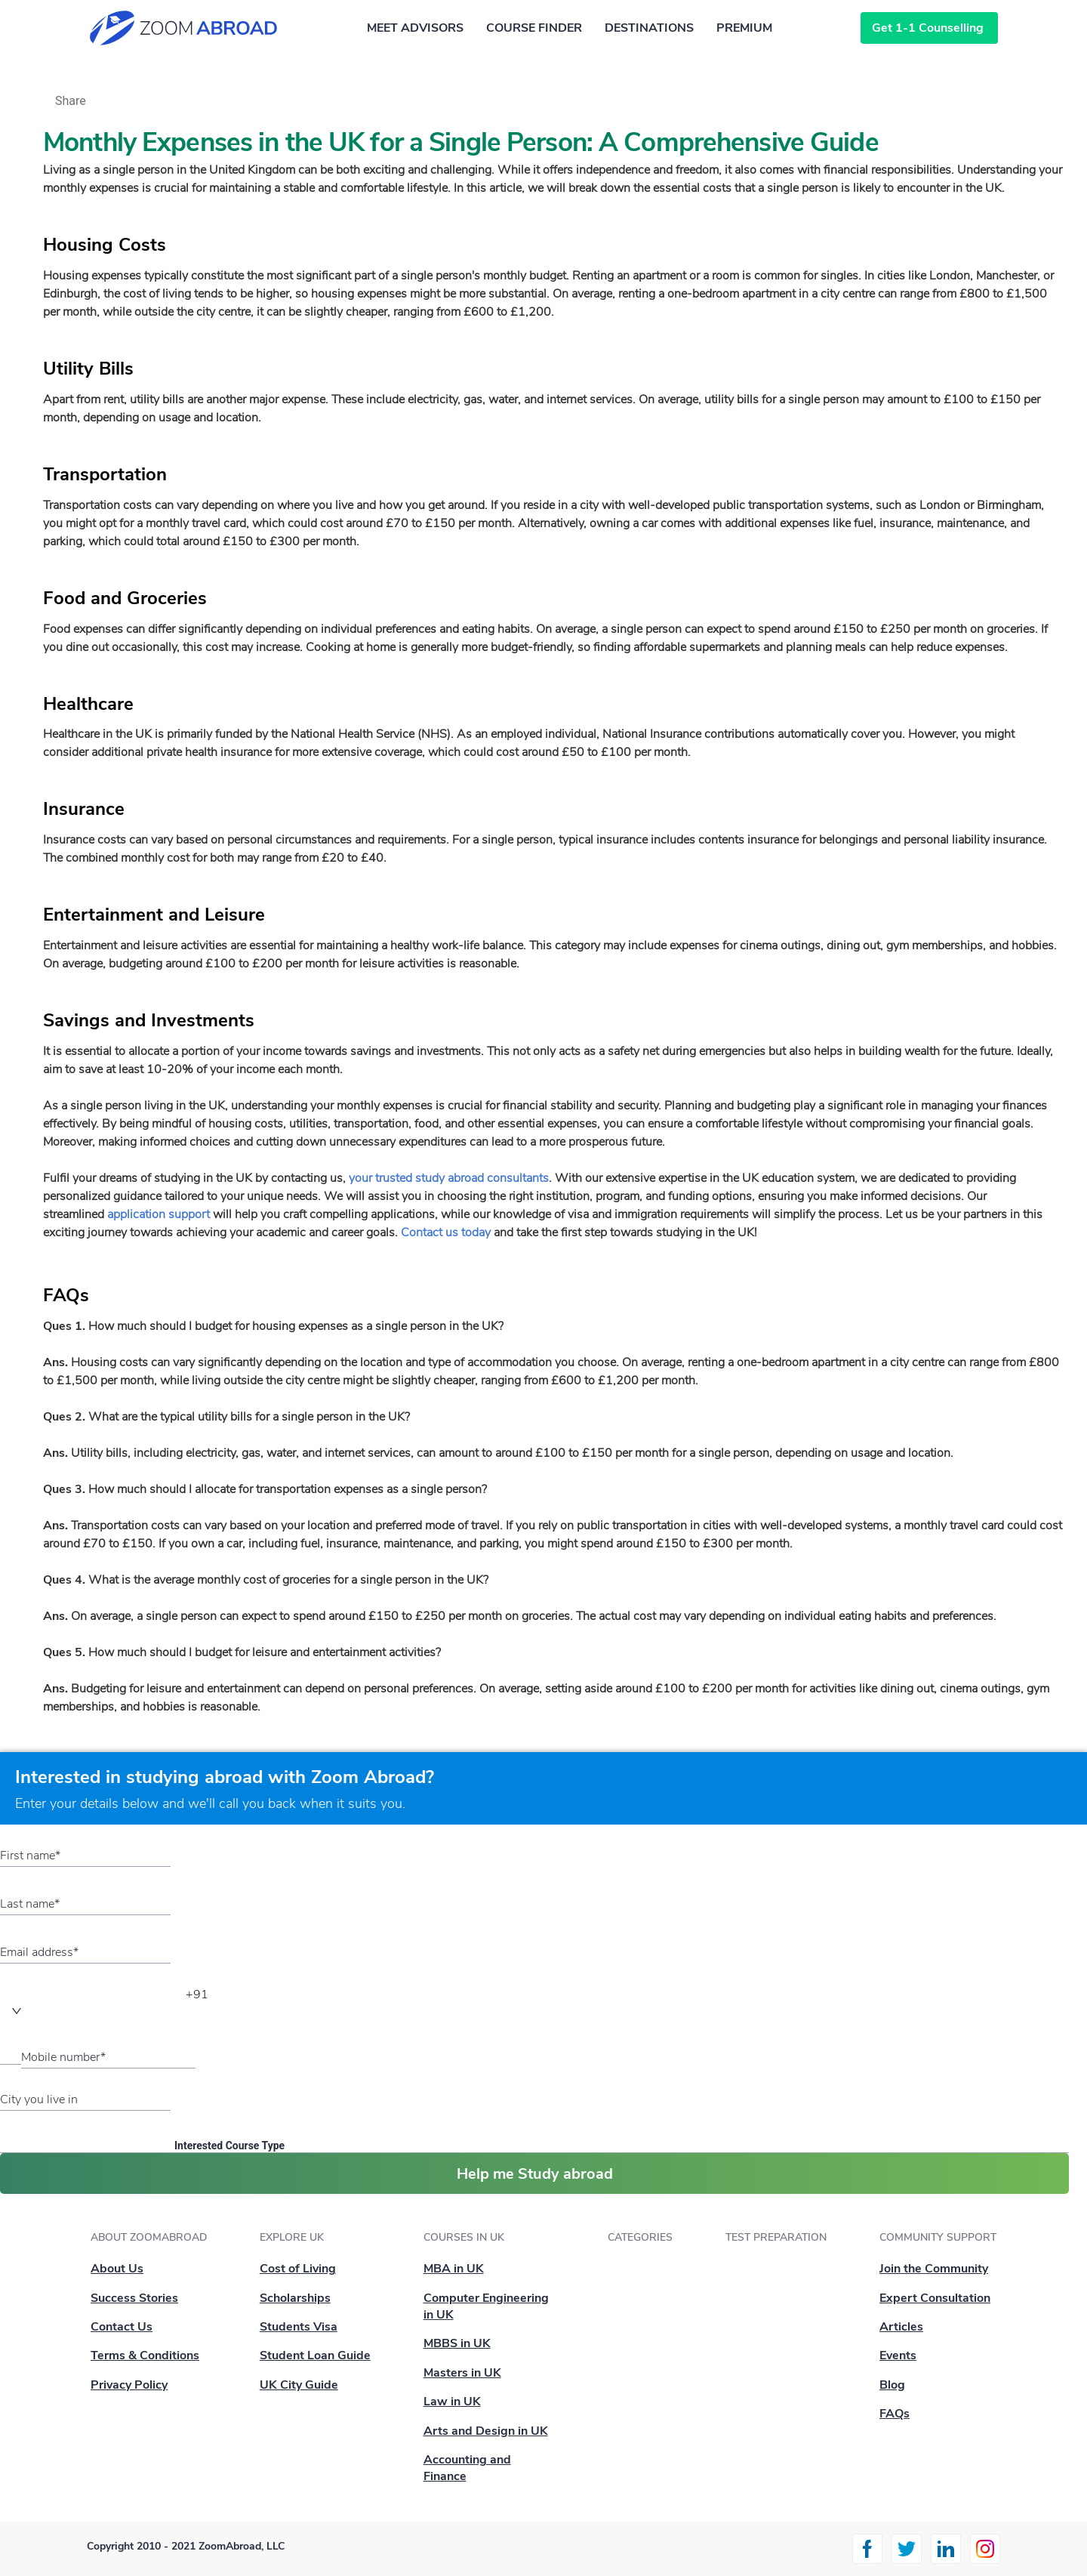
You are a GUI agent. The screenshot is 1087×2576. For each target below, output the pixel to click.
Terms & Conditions (145, 2355)
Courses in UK (463, 2237)
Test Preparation (776, 2237)
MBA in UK (453, 2268)
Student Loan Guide (315, 2355)
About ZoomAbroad (149, 2237)
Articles (901, 2326)
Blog (892, 2385)
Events (897, 2355)
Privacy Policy (129, 2385)
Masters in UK (462, 2373)
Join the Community (933, 2268)
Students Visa (298, 2326)
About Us (117, 2268)
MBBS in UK (457, 2343)
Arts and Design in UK (485, 2431)
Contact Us (121, 2326)
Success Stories (134, 2298)
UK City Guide (299, 2385)
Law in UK (452, 2401)
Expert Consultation (934, 2298)
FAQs (894, 2413)
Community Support (937, 2237)
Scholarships (295, 2298)
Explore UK (292, 2237)
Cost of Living (298, 2268)
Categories (640, 2237)
